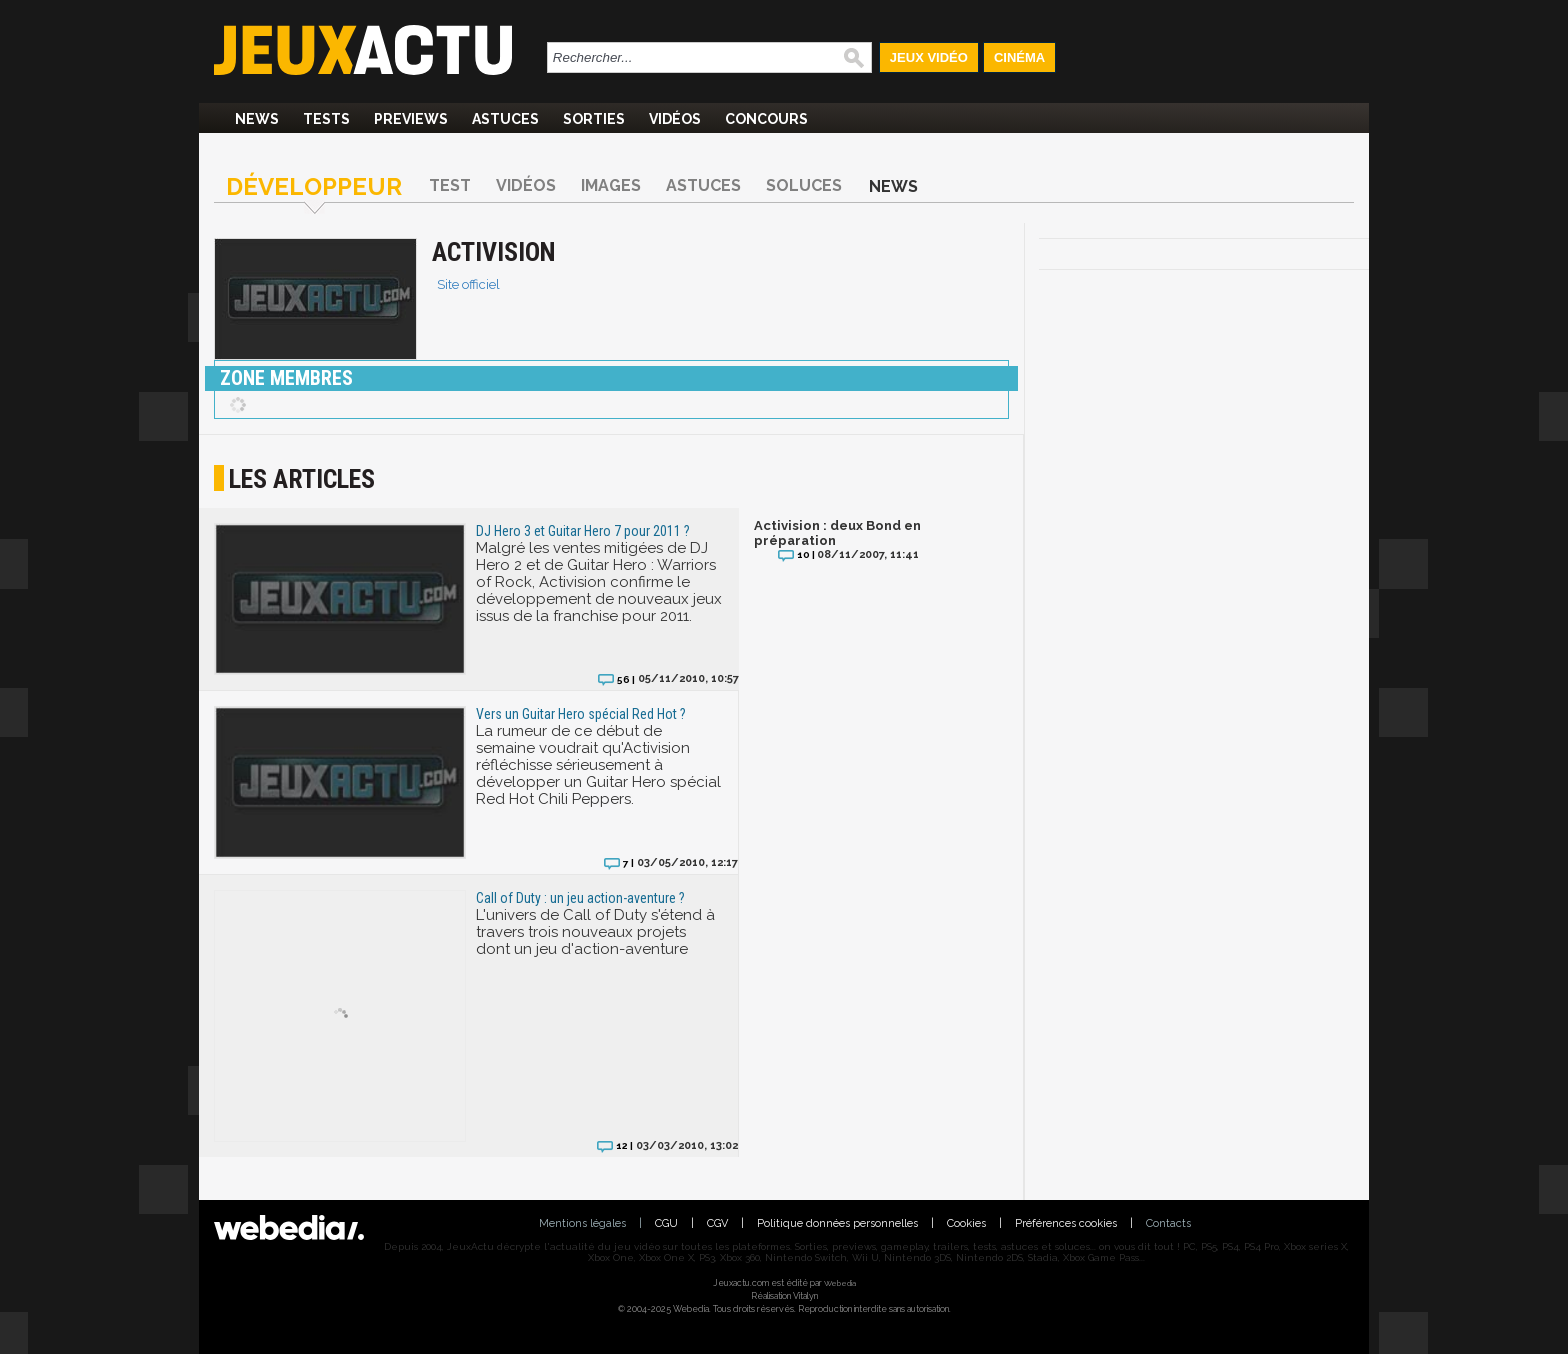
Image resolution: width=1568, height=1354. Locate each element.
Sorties (594, 119)
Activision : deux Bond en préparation (837, 533)
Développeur (314, 186)
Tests (326, 119)
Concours (766, 119)
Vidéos (675, 119)
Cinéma (1019, 57)
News (257, 119)
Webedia (840, 1283)
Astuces (505, 119)
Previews (411, 119)
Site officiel (468, 284)
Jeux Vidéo (929, 57)
